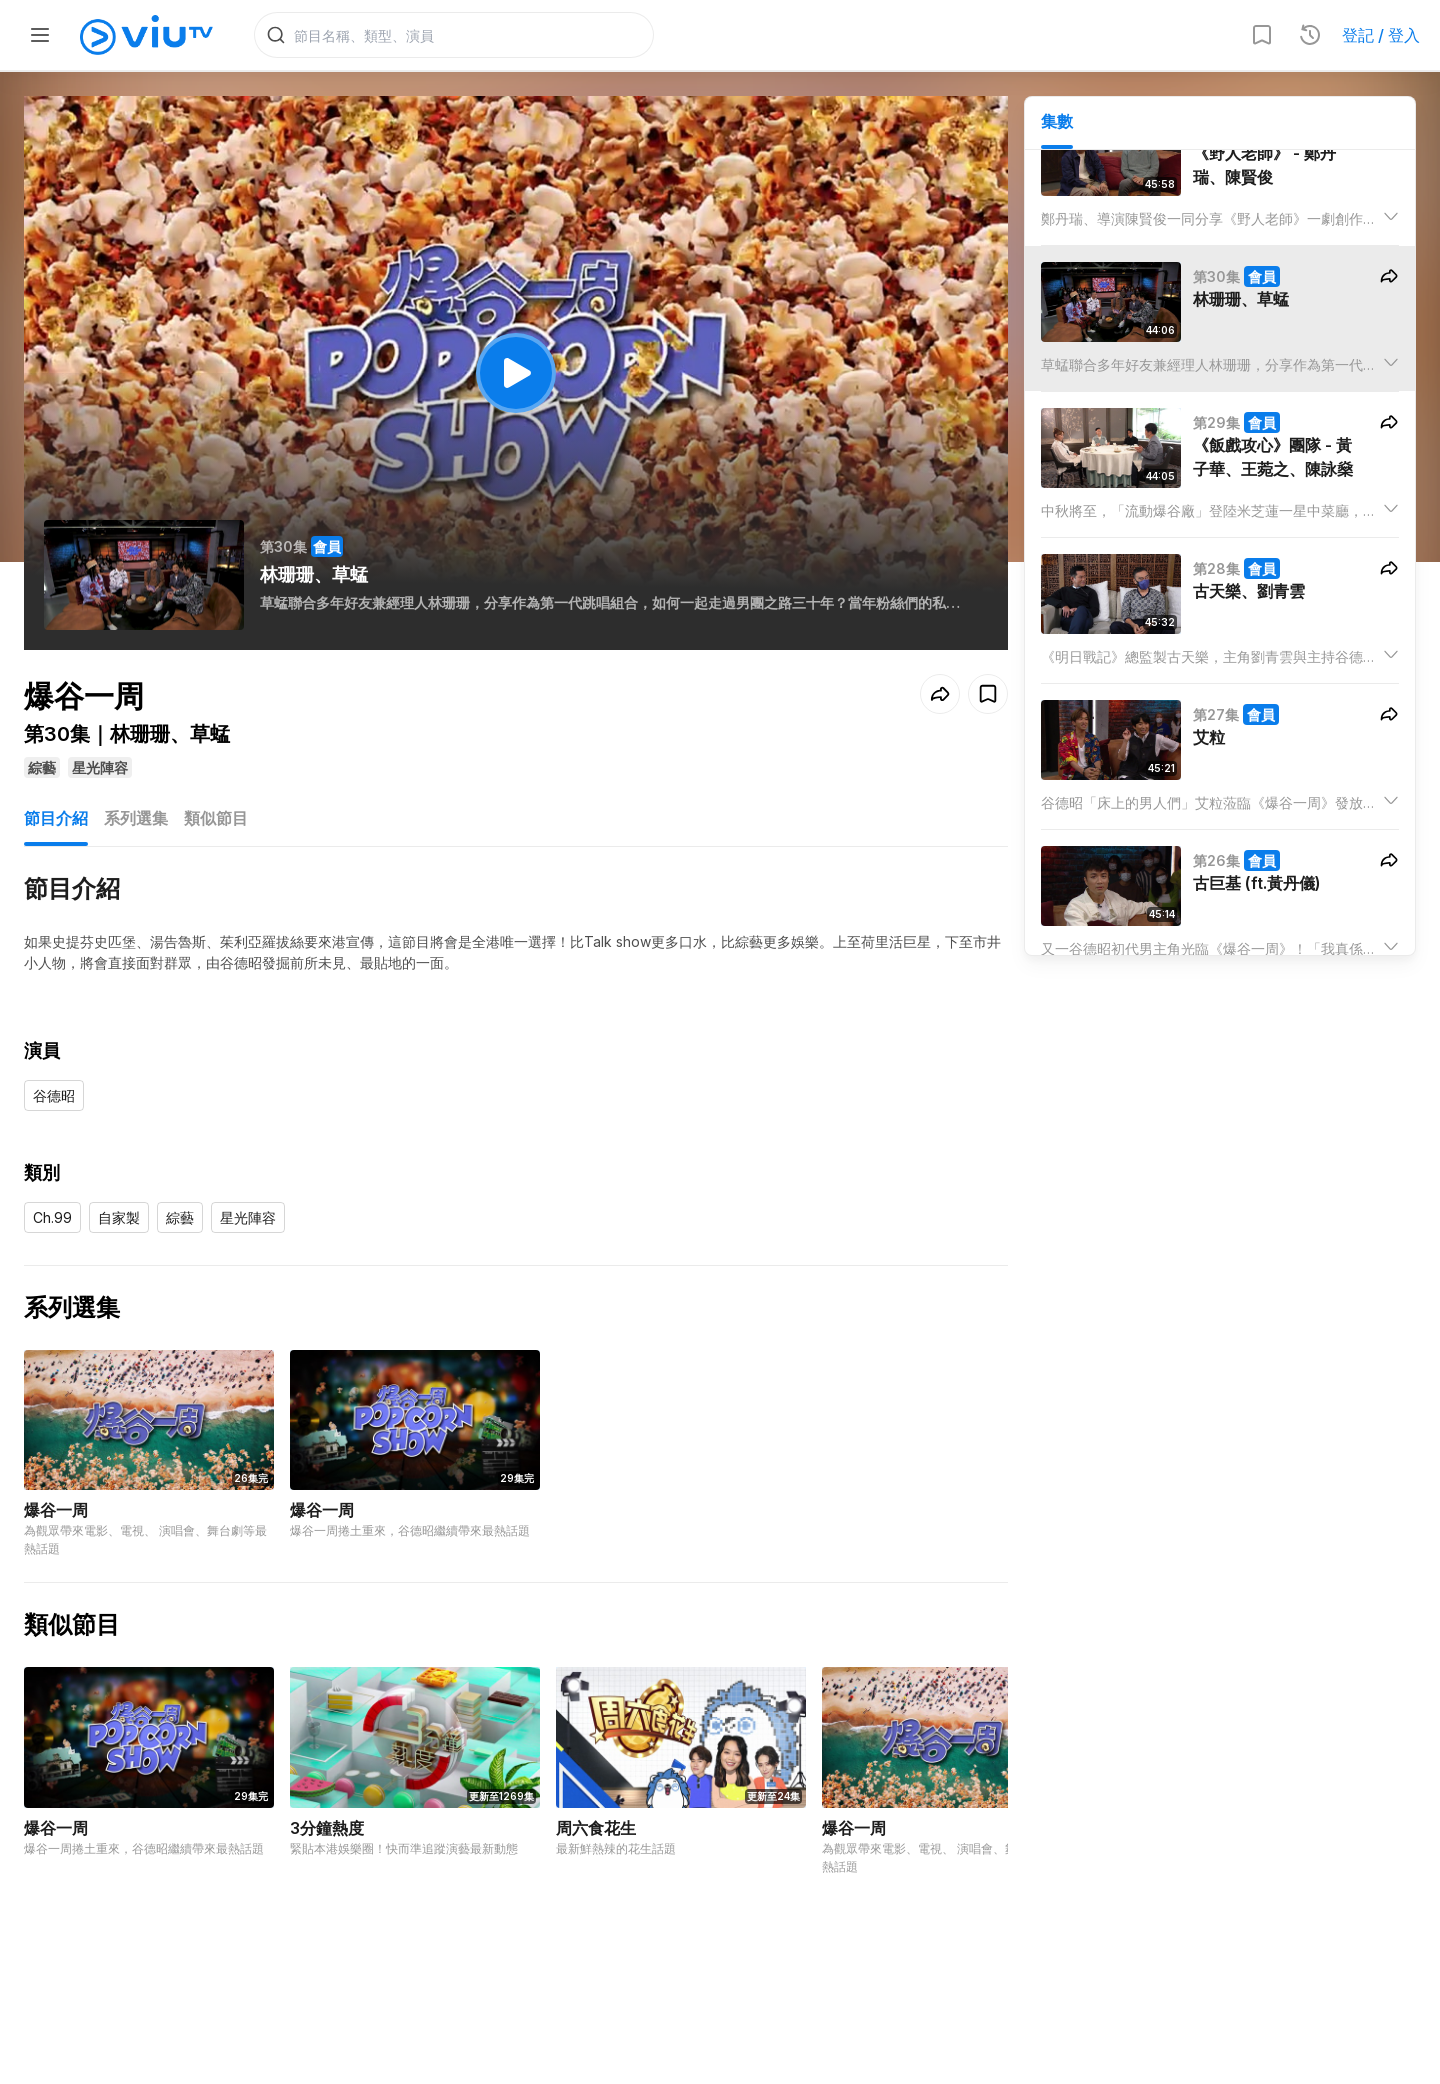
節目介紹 (56, 818)
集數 (1057, 121)
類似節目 (216, 818)
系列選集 (136, 818)
